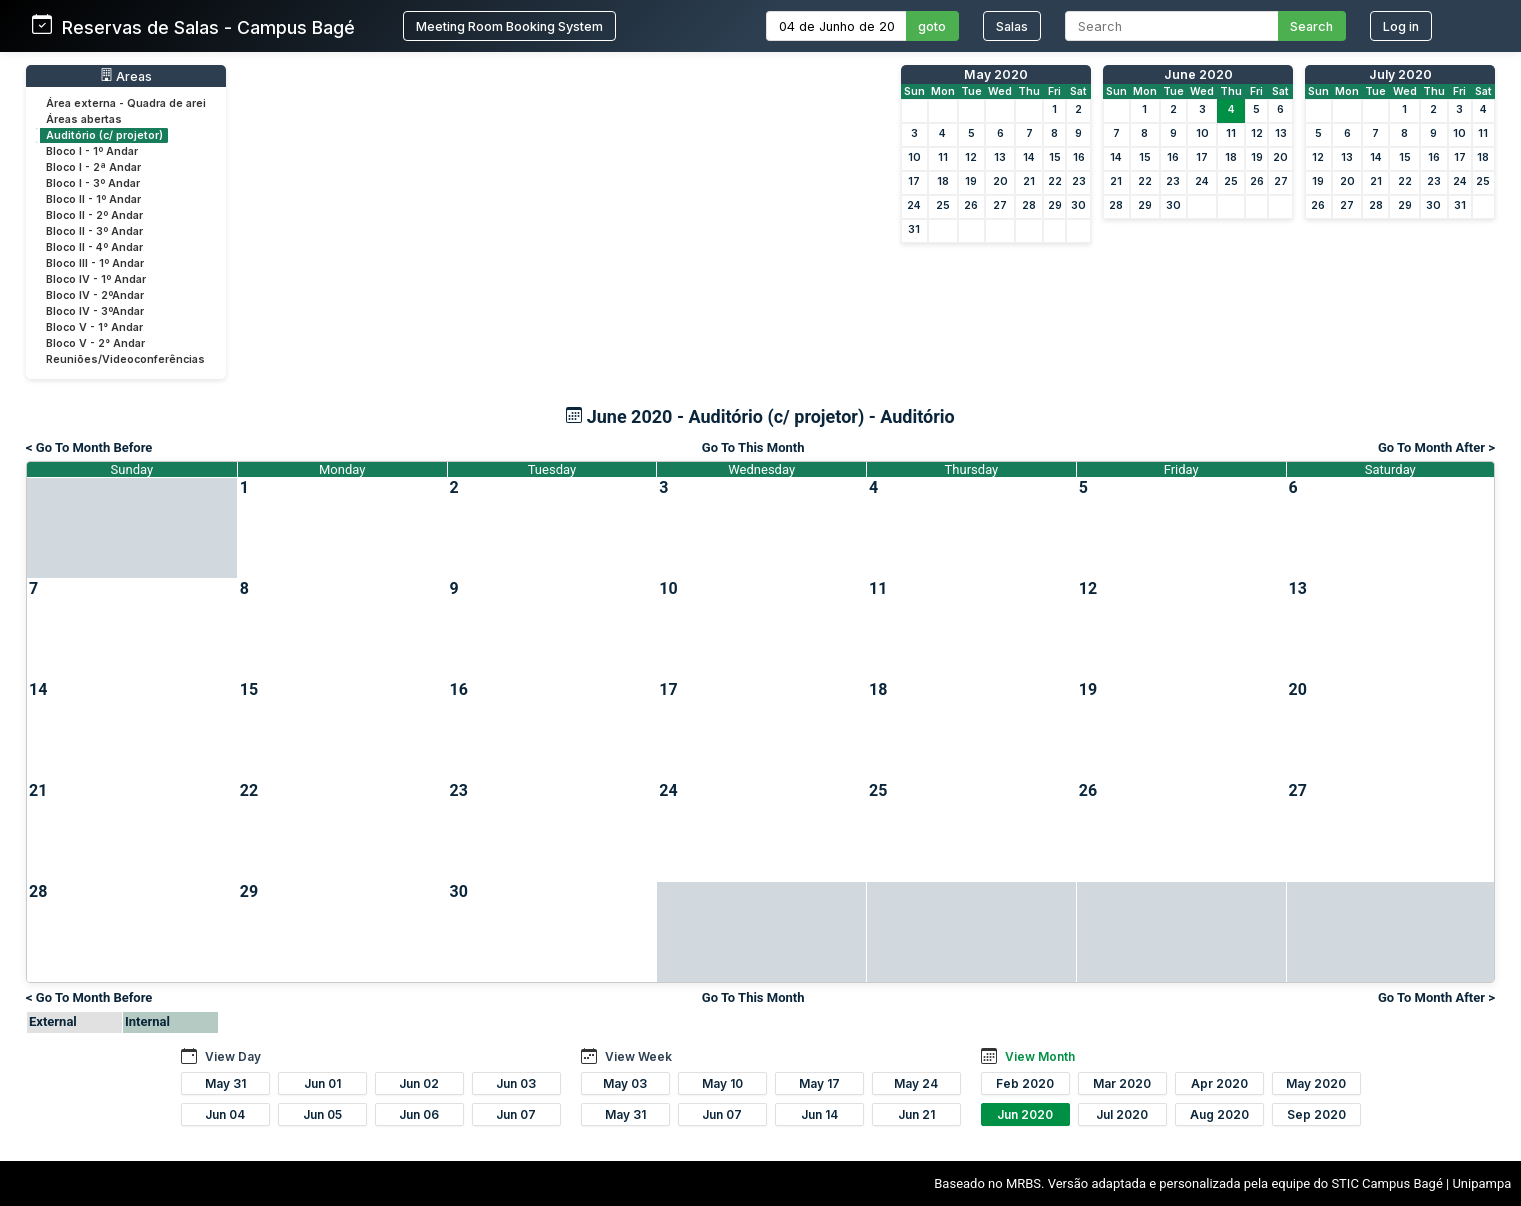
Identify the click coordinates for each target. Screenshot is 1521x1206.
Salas (1012, 26)
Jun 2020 (1025, 1114)
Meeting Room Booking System (509, 26)
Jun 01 (322, 1083)
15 (1055, 157)
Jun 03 (516, 1083)
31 (914, 229)
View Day (233, 1056)
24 (914, 205)
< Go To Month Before (89, 447)
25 (943, 205)
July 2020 (1400, 74)
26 (971, 205)
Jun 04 (225, 1114)
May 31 (225, 1083)
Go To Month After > (1436, 447)
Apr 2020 (1219, 1083)
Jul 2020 (1122, 1114)
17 (914, 181)
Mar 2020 (1122, 1083)
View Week (638, 1056)
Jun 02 (419, 1083)
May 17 (819, 1083)
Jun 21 (916, 1114)
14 (1029, 157)
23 (1079, 181)
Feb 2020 (1025, 1083)
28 (1029, 205)
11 (943, 157)
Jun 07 (516, 1114)
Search (1311, 26)
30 (1078, 205)
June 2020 (1198, 74)
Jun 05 (322, 1114)
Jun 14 (819, 1114)
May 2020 (996, 74)
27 (1000, 205)
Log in (1401, 26)
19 (971, 181)
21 (1029, 181)
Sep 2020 (1316, 1114)
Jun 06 (419, 1114)
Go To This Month (753, 447)
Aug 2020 (1219, 1114)
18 (943, 181)
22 (1055, 181)
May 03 (625, 1083)
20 (1000, 181)
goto (932, 26)
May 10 (722, 1083)
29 (1055, 205)
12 (971, 157)
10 (914, 157)
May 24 (916, 1083)
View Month (1040, 1056)
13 (1000, 157)
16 (1079, 157)
